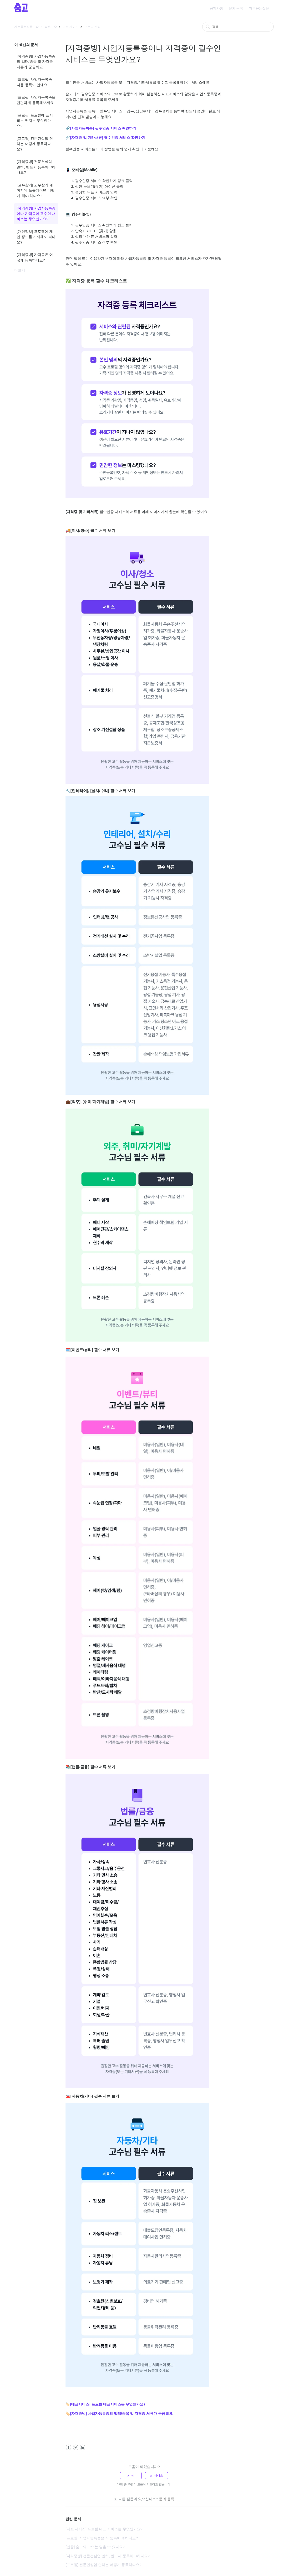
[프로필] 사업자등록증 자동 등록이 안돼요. (34, 82)
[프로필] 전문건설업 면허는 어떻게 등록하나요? (35, 143)
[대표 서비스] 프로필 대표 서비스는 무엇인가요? (104, 2529)
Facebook (68, 2448)
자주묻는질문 (259, 8)
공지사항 (216, 8)
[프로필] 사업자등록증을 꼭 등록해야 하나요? (102, 2538)
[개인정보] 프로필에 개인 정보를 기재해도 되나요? (36, 236)
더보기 (19, 270)
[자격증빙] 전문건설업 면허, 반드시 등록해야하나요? (36, 167)
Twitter (76, 2448)
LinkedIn (83, 2448)
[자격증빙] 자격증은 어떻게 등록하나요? (35, 257)
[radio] (130, 2475)
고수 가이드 (70, 27)
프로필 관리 (92, 27)
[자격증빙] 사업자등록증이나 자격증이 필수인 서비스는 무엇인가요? (36, 213)
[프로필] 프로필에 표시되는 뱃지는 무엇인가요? (35, 120)
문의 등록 (236, 8)
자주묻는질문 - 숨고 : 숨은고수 (35, 27)
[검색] (238, 26)
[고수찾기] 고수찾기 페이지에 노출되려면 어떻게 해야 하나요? (35, 190)
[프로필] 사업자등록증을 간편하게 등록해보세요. (36, 100)
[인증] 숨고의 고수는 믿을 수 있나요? (95, 2547)
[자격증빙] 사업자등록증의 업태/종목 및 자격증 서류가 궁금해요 (36, 61)
